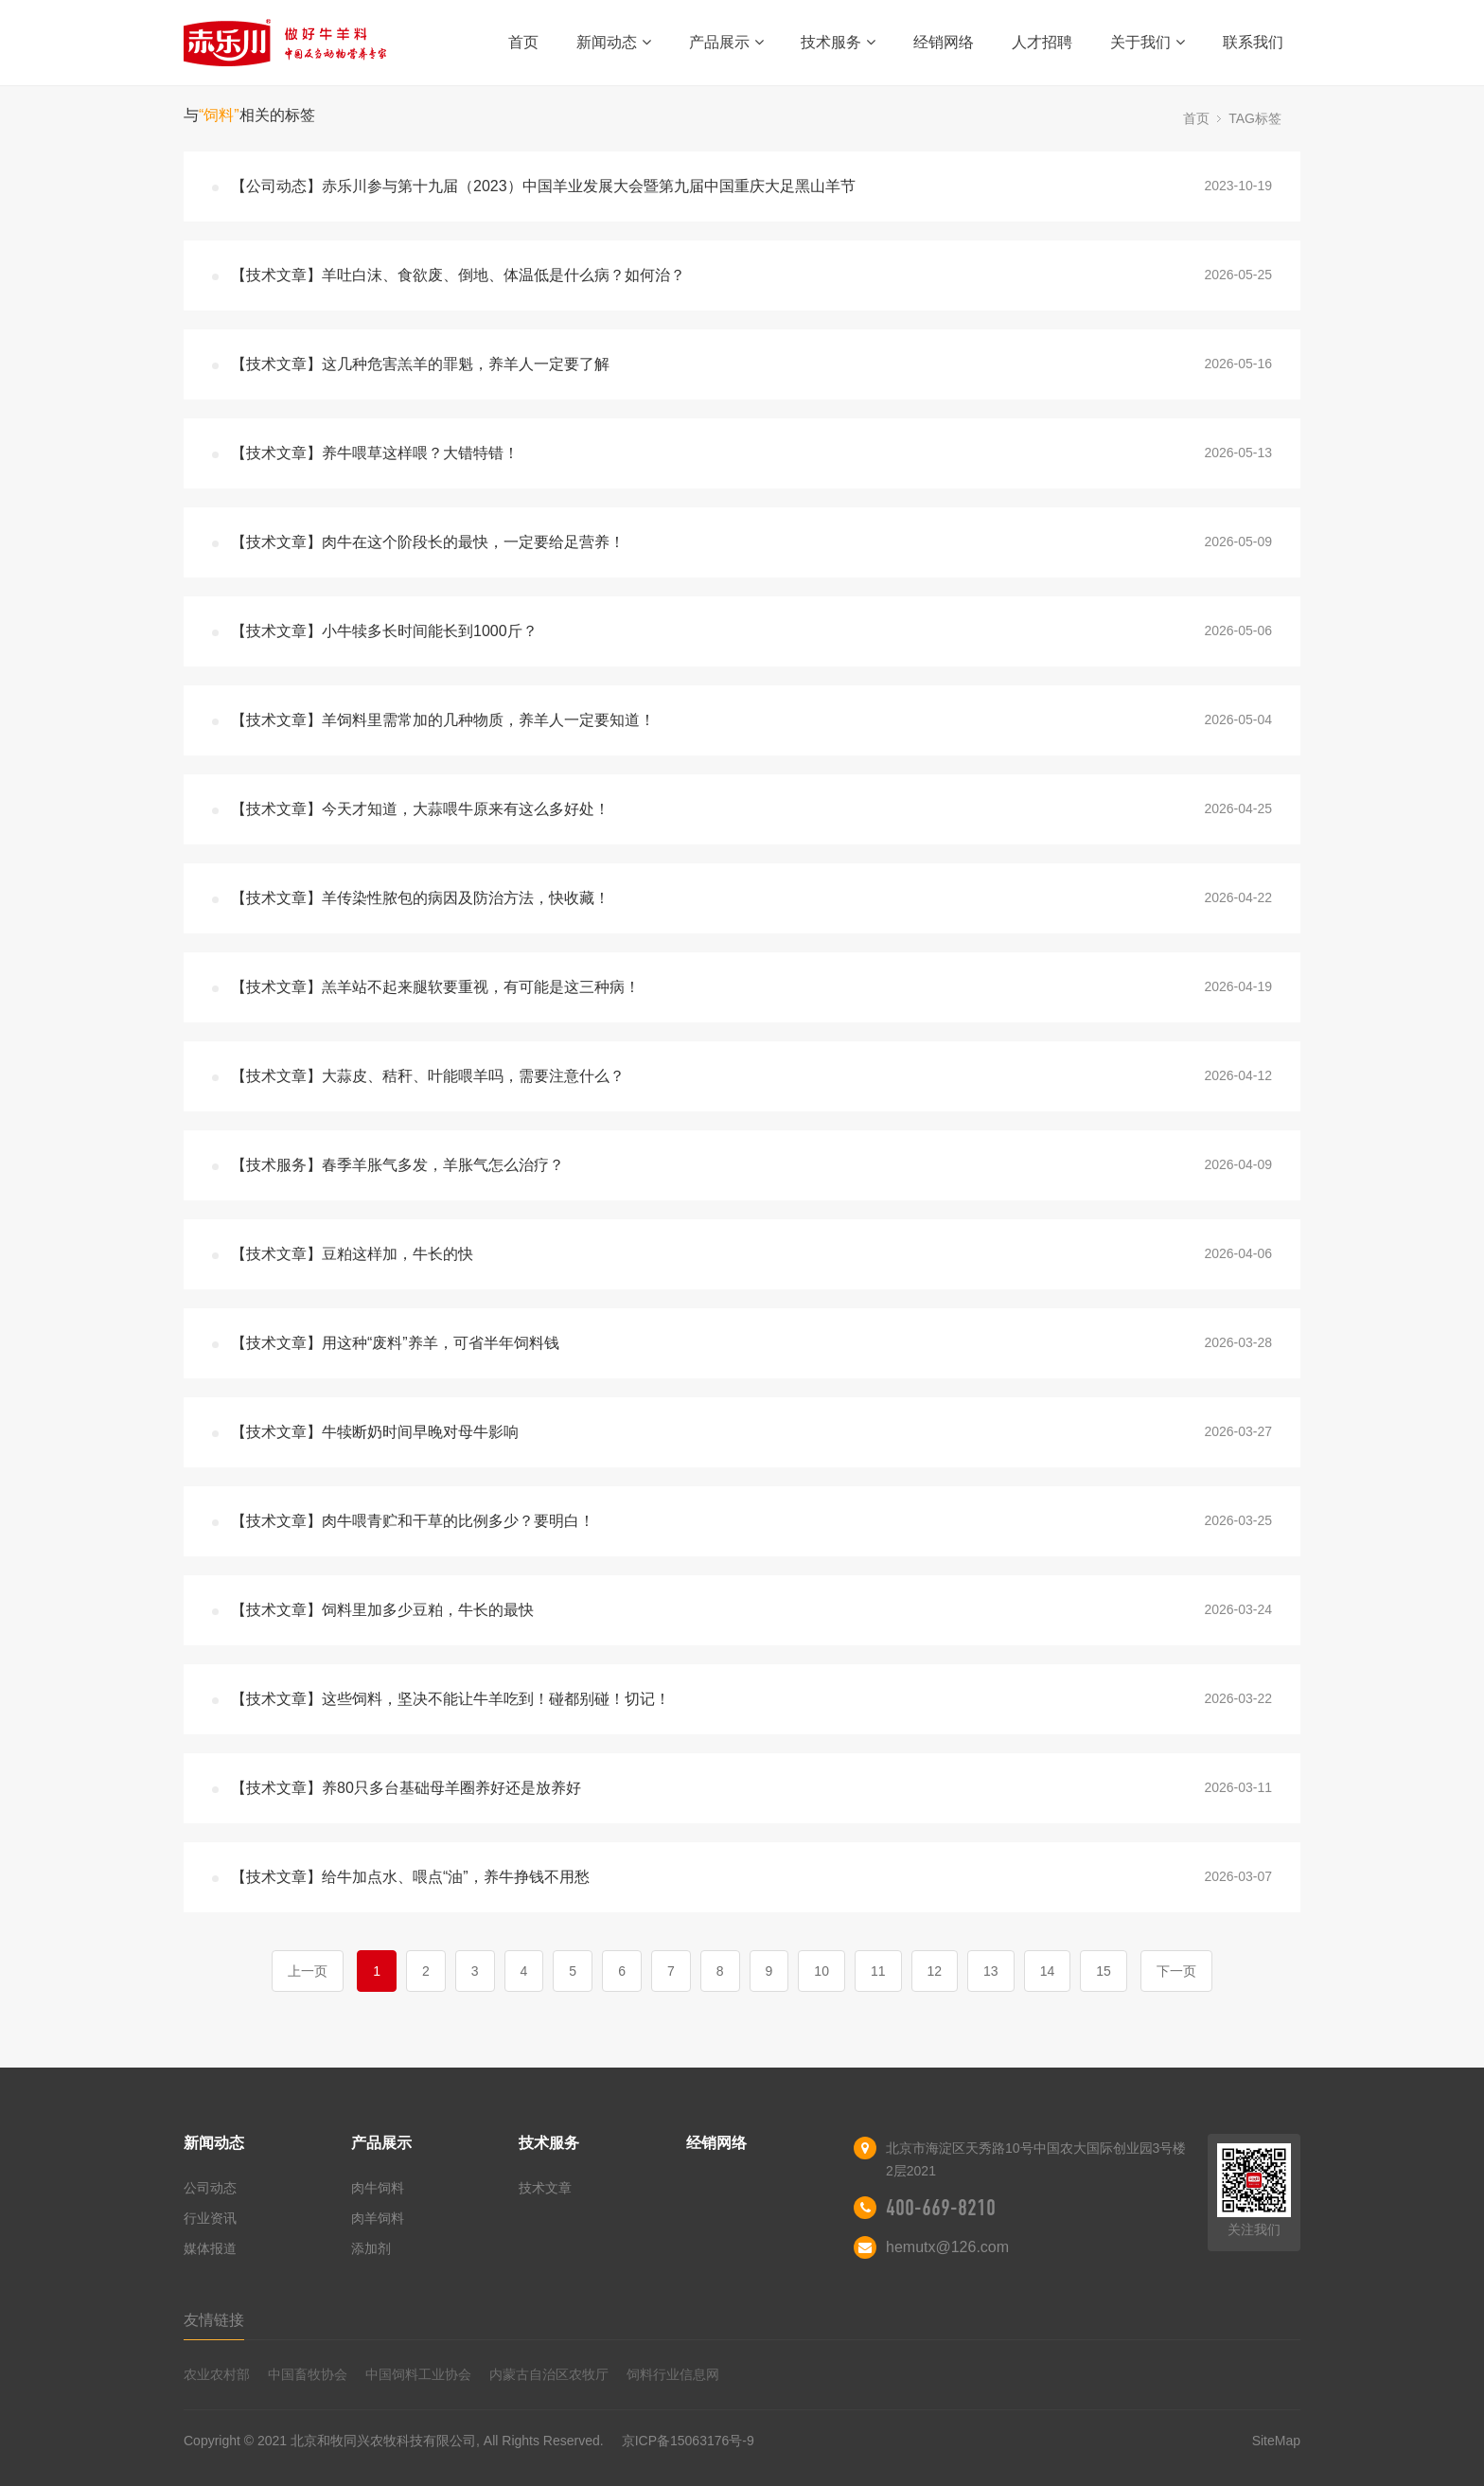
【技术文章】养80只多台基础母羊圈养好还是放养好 (406, 1788)
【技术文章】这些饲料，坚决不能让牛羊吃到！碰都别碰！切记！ (450, 1699)
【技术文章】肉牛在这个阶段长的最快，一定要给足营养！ (428, 542)
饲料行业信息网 (673, 2374)
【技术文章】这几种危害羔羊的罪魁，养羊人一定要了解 (420, 364)
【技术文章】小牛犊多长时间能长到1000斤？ (384, 631)
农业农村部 (217, 2374)
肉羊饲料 (377, 2218)
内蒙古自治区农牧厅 (549, 2374)
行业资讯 (210, 2218)
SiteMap (1276, 2440)
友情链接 (214, 2320)
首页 (523, 42)
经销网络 (943, 42)
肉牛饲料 (377, 2187)
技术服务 (838, 42)
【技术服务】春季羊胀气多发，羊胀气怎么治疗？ (397, 1165)
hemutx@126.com (947, 2247)
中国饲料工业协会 (418, 2374)
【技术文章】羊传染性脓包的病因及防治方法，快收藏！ (420, 898)
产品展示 (726, 42)
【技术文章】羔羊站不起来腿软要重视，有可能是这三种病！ (435, 987)
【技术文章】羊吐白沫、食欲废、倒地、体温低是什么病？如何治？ (458, 275)
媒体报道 (210, 2248)
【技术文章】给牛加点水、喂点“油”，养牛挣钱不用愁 (410, 1877)
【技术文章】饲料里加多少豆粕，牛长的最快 (382, 1610)
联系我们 (1253, 42)
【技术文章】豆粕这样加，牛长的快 (352, 1254)
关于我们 (1147, 42)
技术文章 (545, 2187)
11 (878, 1971)
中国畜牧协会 (307, 2374)
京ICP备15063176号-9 (688, 2440)
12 (935, 1971)
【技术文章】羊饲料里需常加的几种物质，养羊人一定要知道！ (443, 720)
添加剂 (371, 2248)
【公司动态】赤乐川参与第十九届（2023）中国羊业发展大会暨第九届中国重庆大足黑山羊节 (543, 186)
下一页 (1176, 1971)
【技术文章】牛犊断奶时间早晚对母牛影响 (375, 1432)
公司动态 (210, 2187)
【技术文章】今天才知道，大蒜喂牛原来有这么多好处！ (420, 809)
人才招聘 (1042, 42)
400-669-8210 (941, 2207)
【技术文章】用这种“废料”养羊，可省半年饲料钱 (395, 1343)
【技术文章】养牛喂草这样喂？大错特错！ (375, 453)
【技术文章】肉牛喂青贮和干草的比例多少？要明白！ (412, 1521)
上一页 (307, 1971)
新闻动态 (613, 42)
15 (1103, 1971)
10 (821, 1971)
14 (1047, 1971)
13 (990, 1971)
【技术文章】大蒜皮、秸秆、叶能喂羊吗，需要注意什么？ (428, 1076)
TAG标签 (1254, 118)
